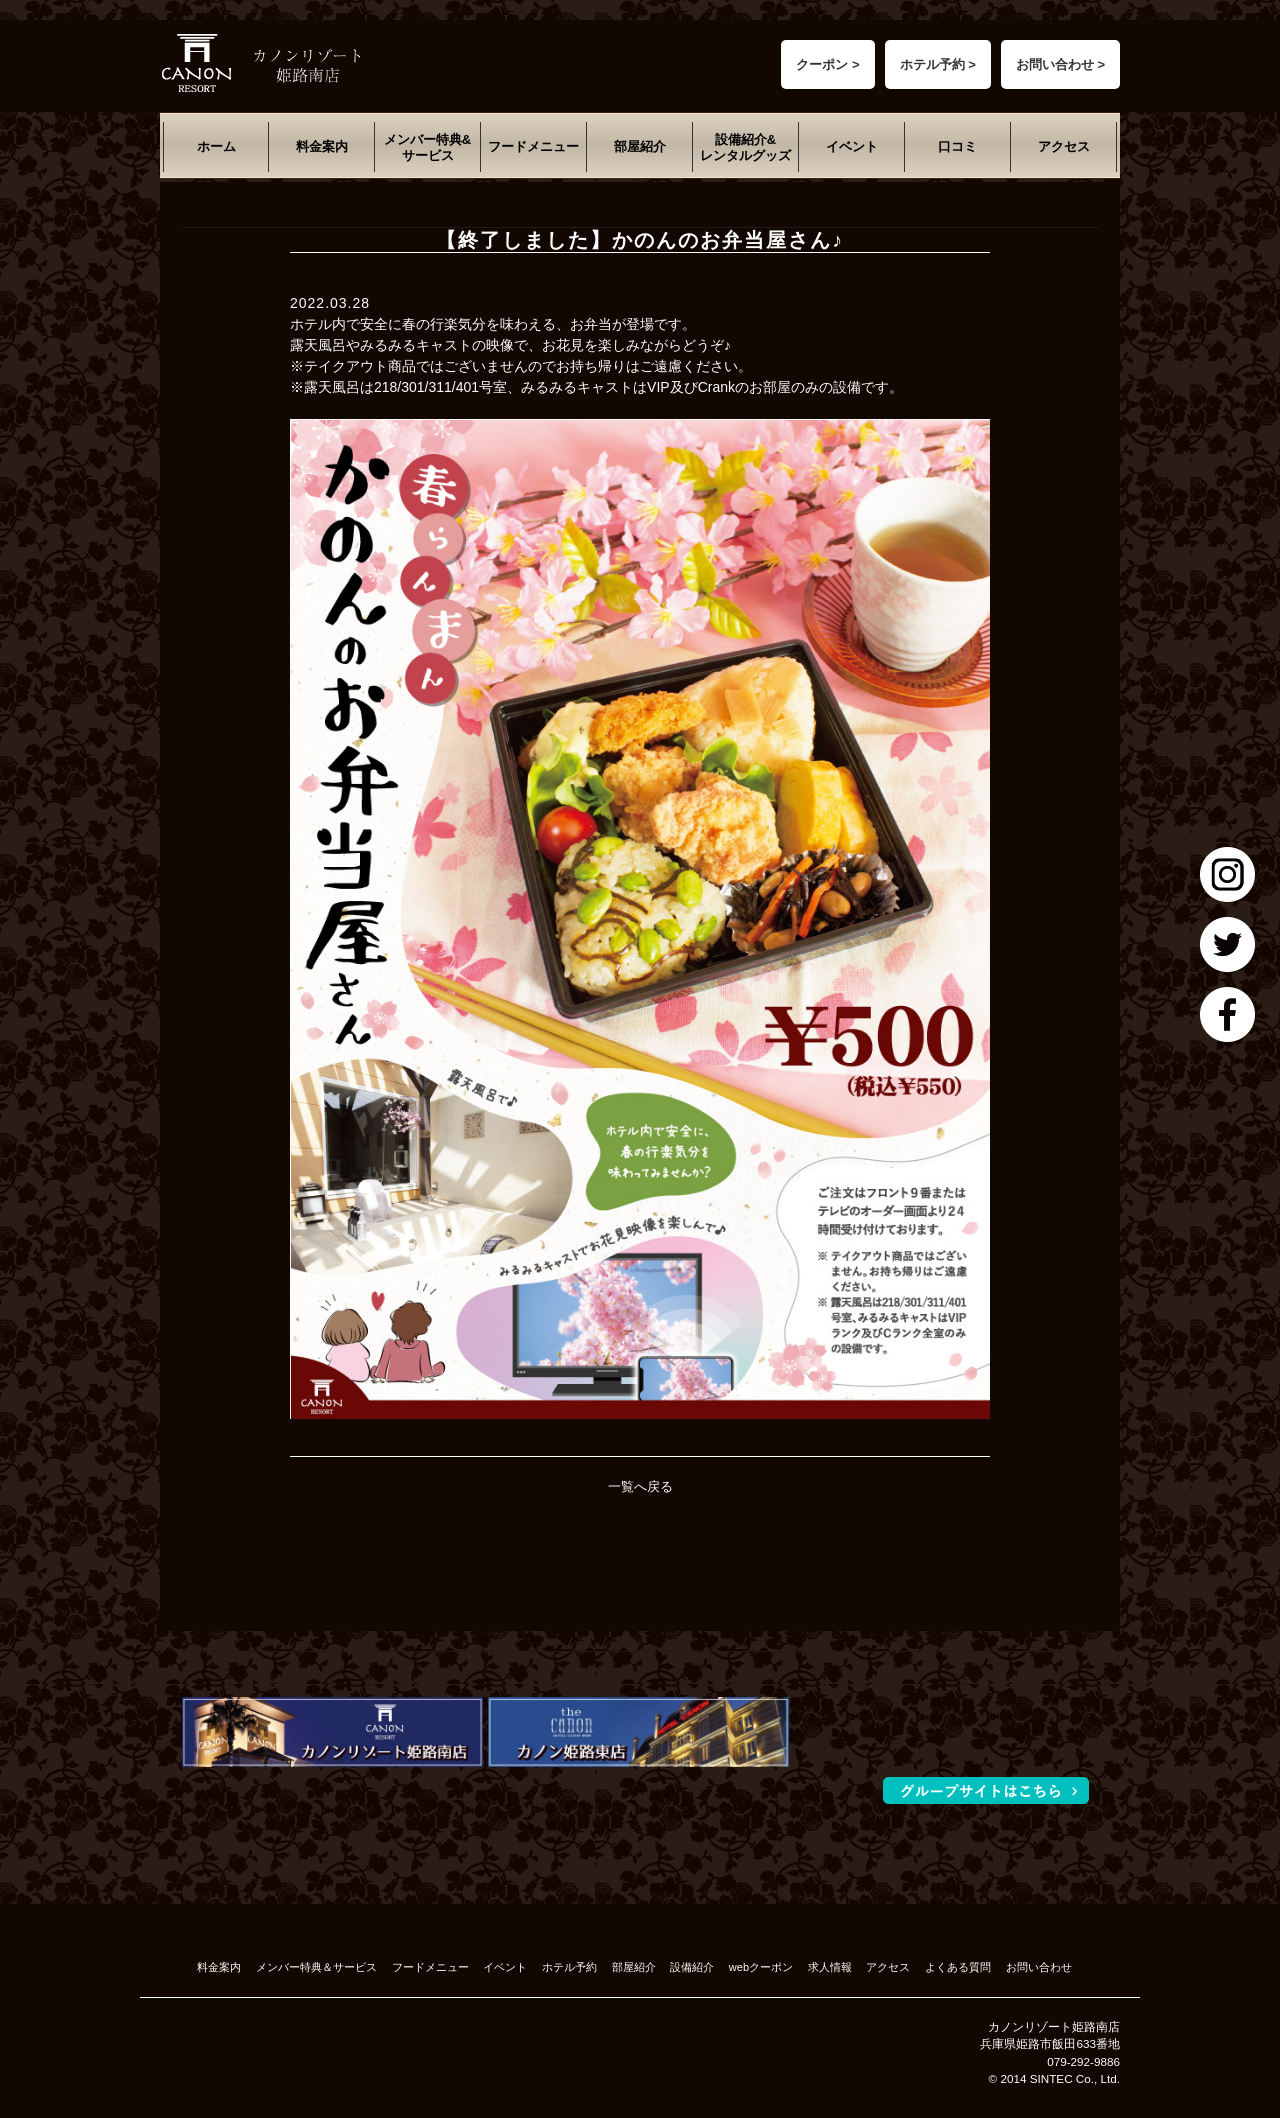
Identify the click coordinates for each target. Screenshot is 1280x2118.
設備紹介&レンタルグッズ (745, 147)
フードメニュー (533, 146)
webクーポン (761, 1967)
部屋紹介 (640, 146)
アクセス (1064, 146)
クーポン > (827, 64)
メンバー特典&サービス (427, 147)
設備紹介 (692, 1967)
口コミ (957, 146)
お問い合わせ (1039, 1967)
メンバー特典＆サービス (316, 1967)
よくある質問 (958, 1967)
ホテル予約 (569, 1967)
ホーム (216, 146)
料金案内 (322, 146)
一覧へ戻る (640, 1486)
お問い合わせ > (1060, 64)
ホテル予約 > (938, 64)
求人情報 (830, 1967)
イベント (852, 146)
